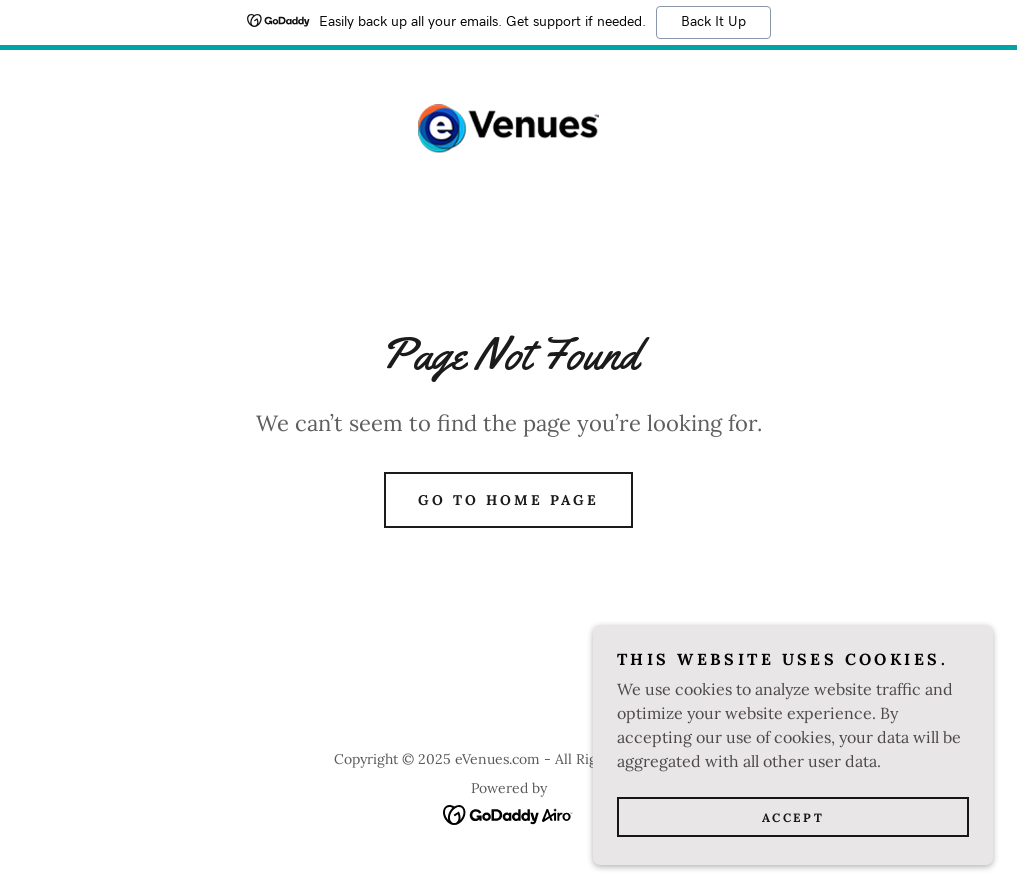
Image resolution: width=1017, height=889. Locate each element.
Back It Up (713, 22)
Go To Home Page (508, 500)
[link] (508, 128)
